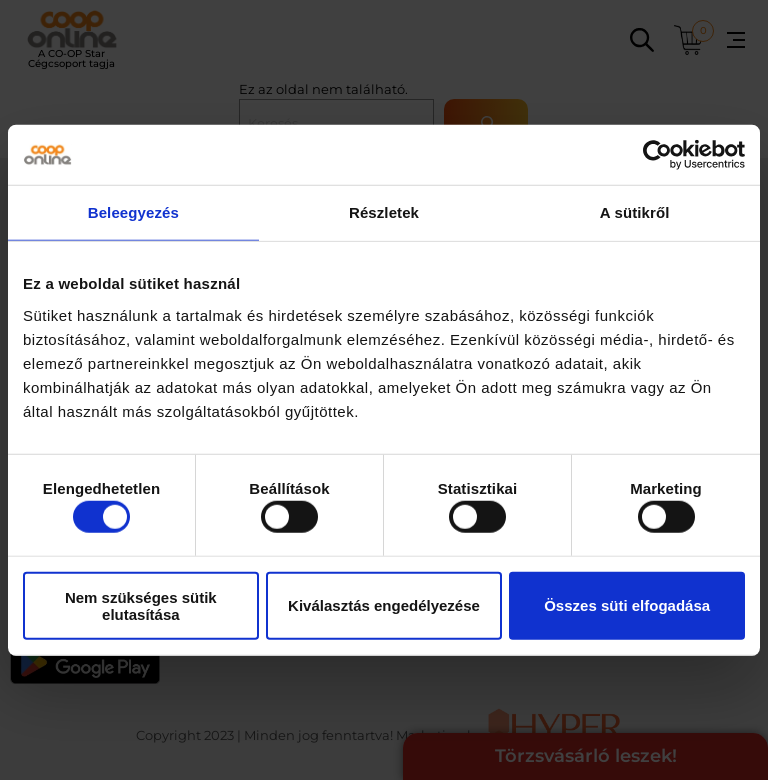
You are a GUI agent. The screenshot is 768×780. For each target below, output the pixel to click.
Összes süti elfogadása (627, 605)
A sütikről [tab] (635, 212)
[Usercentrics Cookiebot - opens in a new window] (657, 155)
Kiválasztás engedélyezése (384, 605)
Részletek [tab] (384, 212)
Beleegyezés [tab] (133, 212)
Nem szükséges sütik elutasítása (141, 605)
